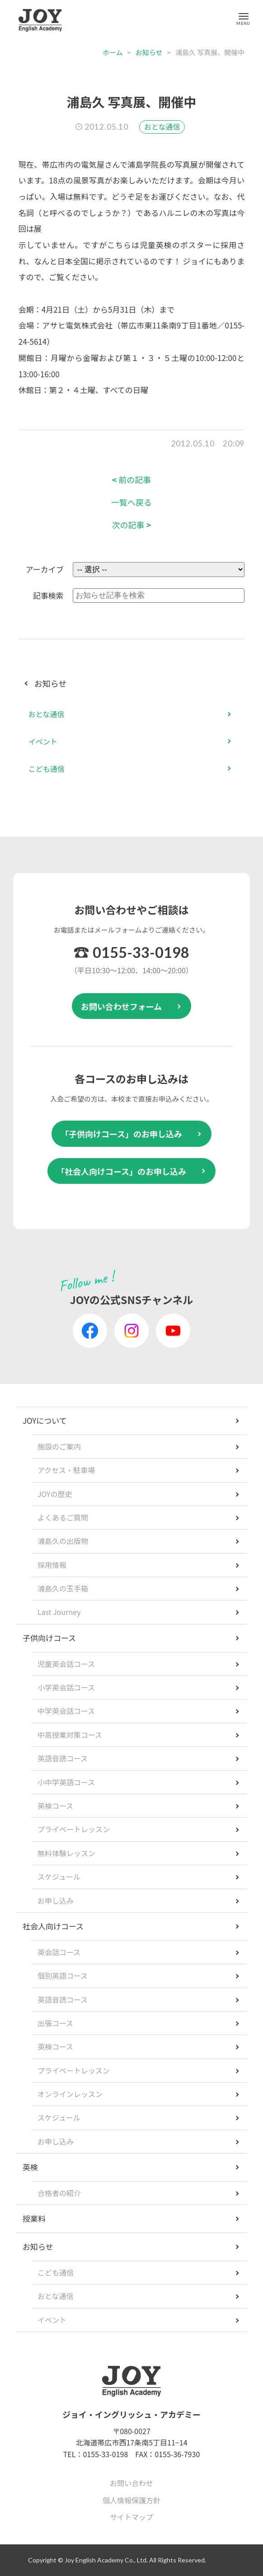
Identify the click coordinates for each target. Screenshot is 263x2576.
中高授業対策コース (70, 1734)
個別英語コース (63, 1975)
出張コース (55, 2023)
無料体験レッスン (66, 1853)
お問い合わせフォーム (121, 1006)
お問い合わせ (131, 2482)
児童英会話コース (66, 1663)
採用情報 (52, 1564)
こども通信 (46, 768)
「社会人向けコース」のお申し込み (121, 1171)
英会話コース (59, 1952)
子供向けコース (49, 1637)
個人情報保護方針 (131, 2500)
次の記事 (131, 524)
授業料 (34, 2218)
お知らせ (149, 52)
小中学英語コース (66, 1782)
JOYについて (45, 1420)
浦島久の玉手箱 (63, 1588)
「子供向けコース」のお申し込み (121, 1134)
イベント (42, 741)
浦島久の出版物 (63, 1540)
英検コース (55, 1805)
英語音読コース (63, 1758)
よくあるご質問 (63, 1517)
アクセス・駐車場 (66, 1469)
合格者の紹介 (59, 2192)
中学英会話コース (66, 1710)
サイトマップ (131, 2516)
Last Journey (59, 1611)
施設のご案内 (59, 1446)
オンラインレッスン (70, 2093)
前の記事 (131, 479)
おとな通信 (162, 126)
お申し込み (56, 1900)
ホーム (113, 52)
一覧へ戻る (131, 502)
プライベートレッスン (74, 1829)
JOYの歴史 (55, 1493)
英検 (30, 2166)
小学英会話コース (66, 1687)
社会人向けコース (53, 1926)
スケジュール (59, 1876)
